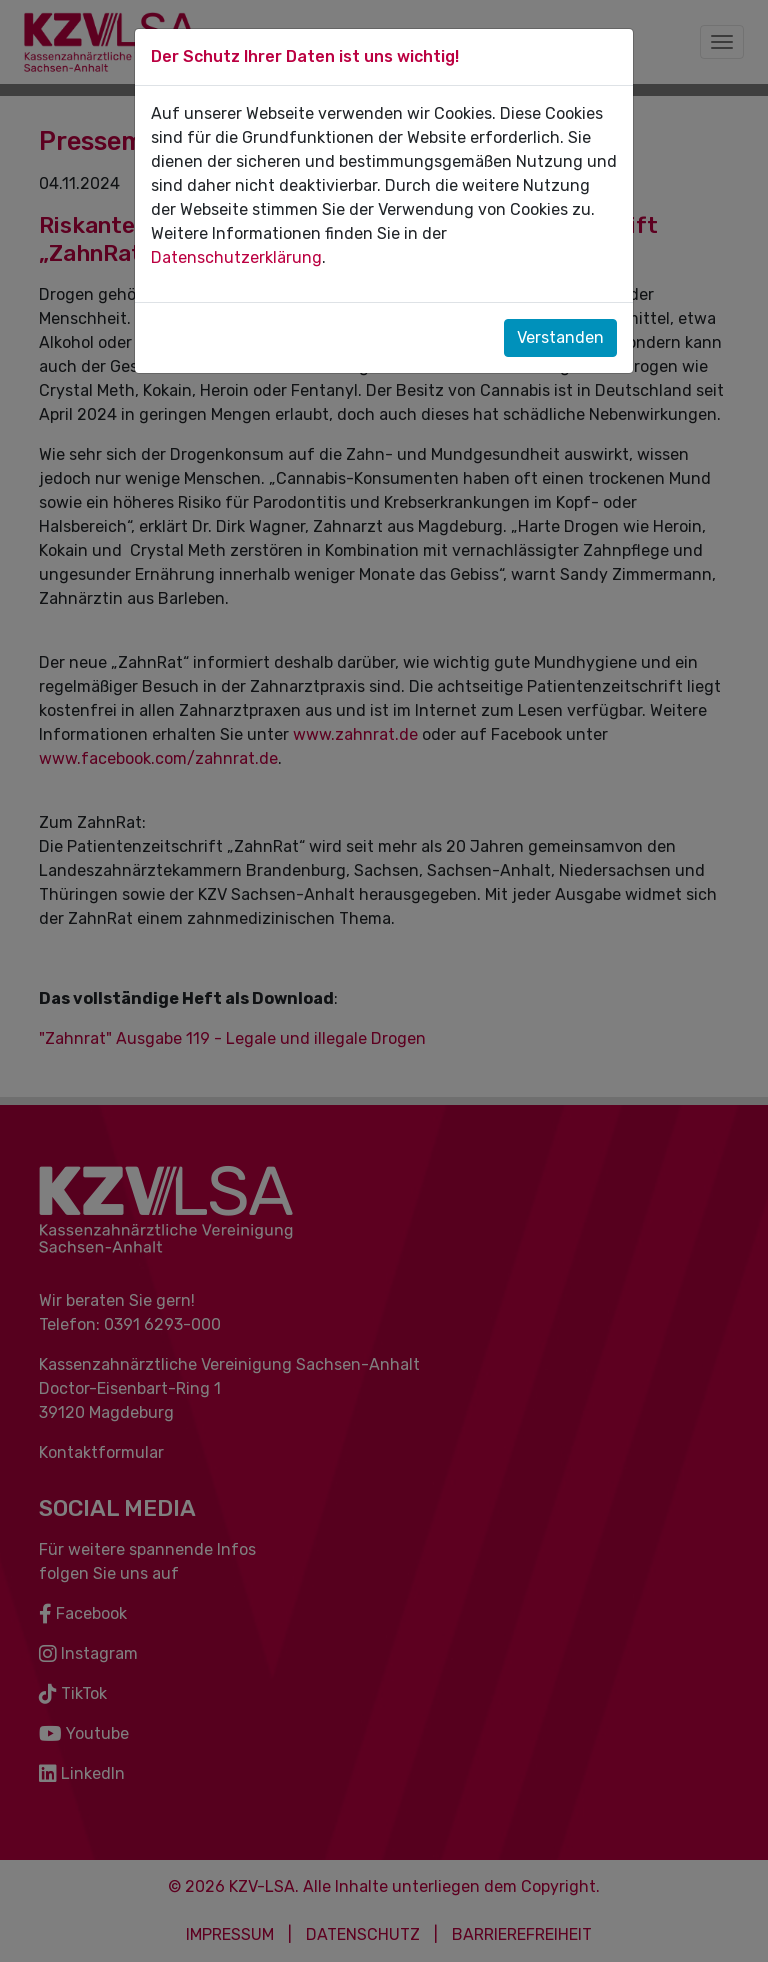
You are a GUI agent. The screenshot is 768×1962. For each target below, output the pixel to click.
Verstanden (560, 337)
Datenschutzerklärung (236, 257)
